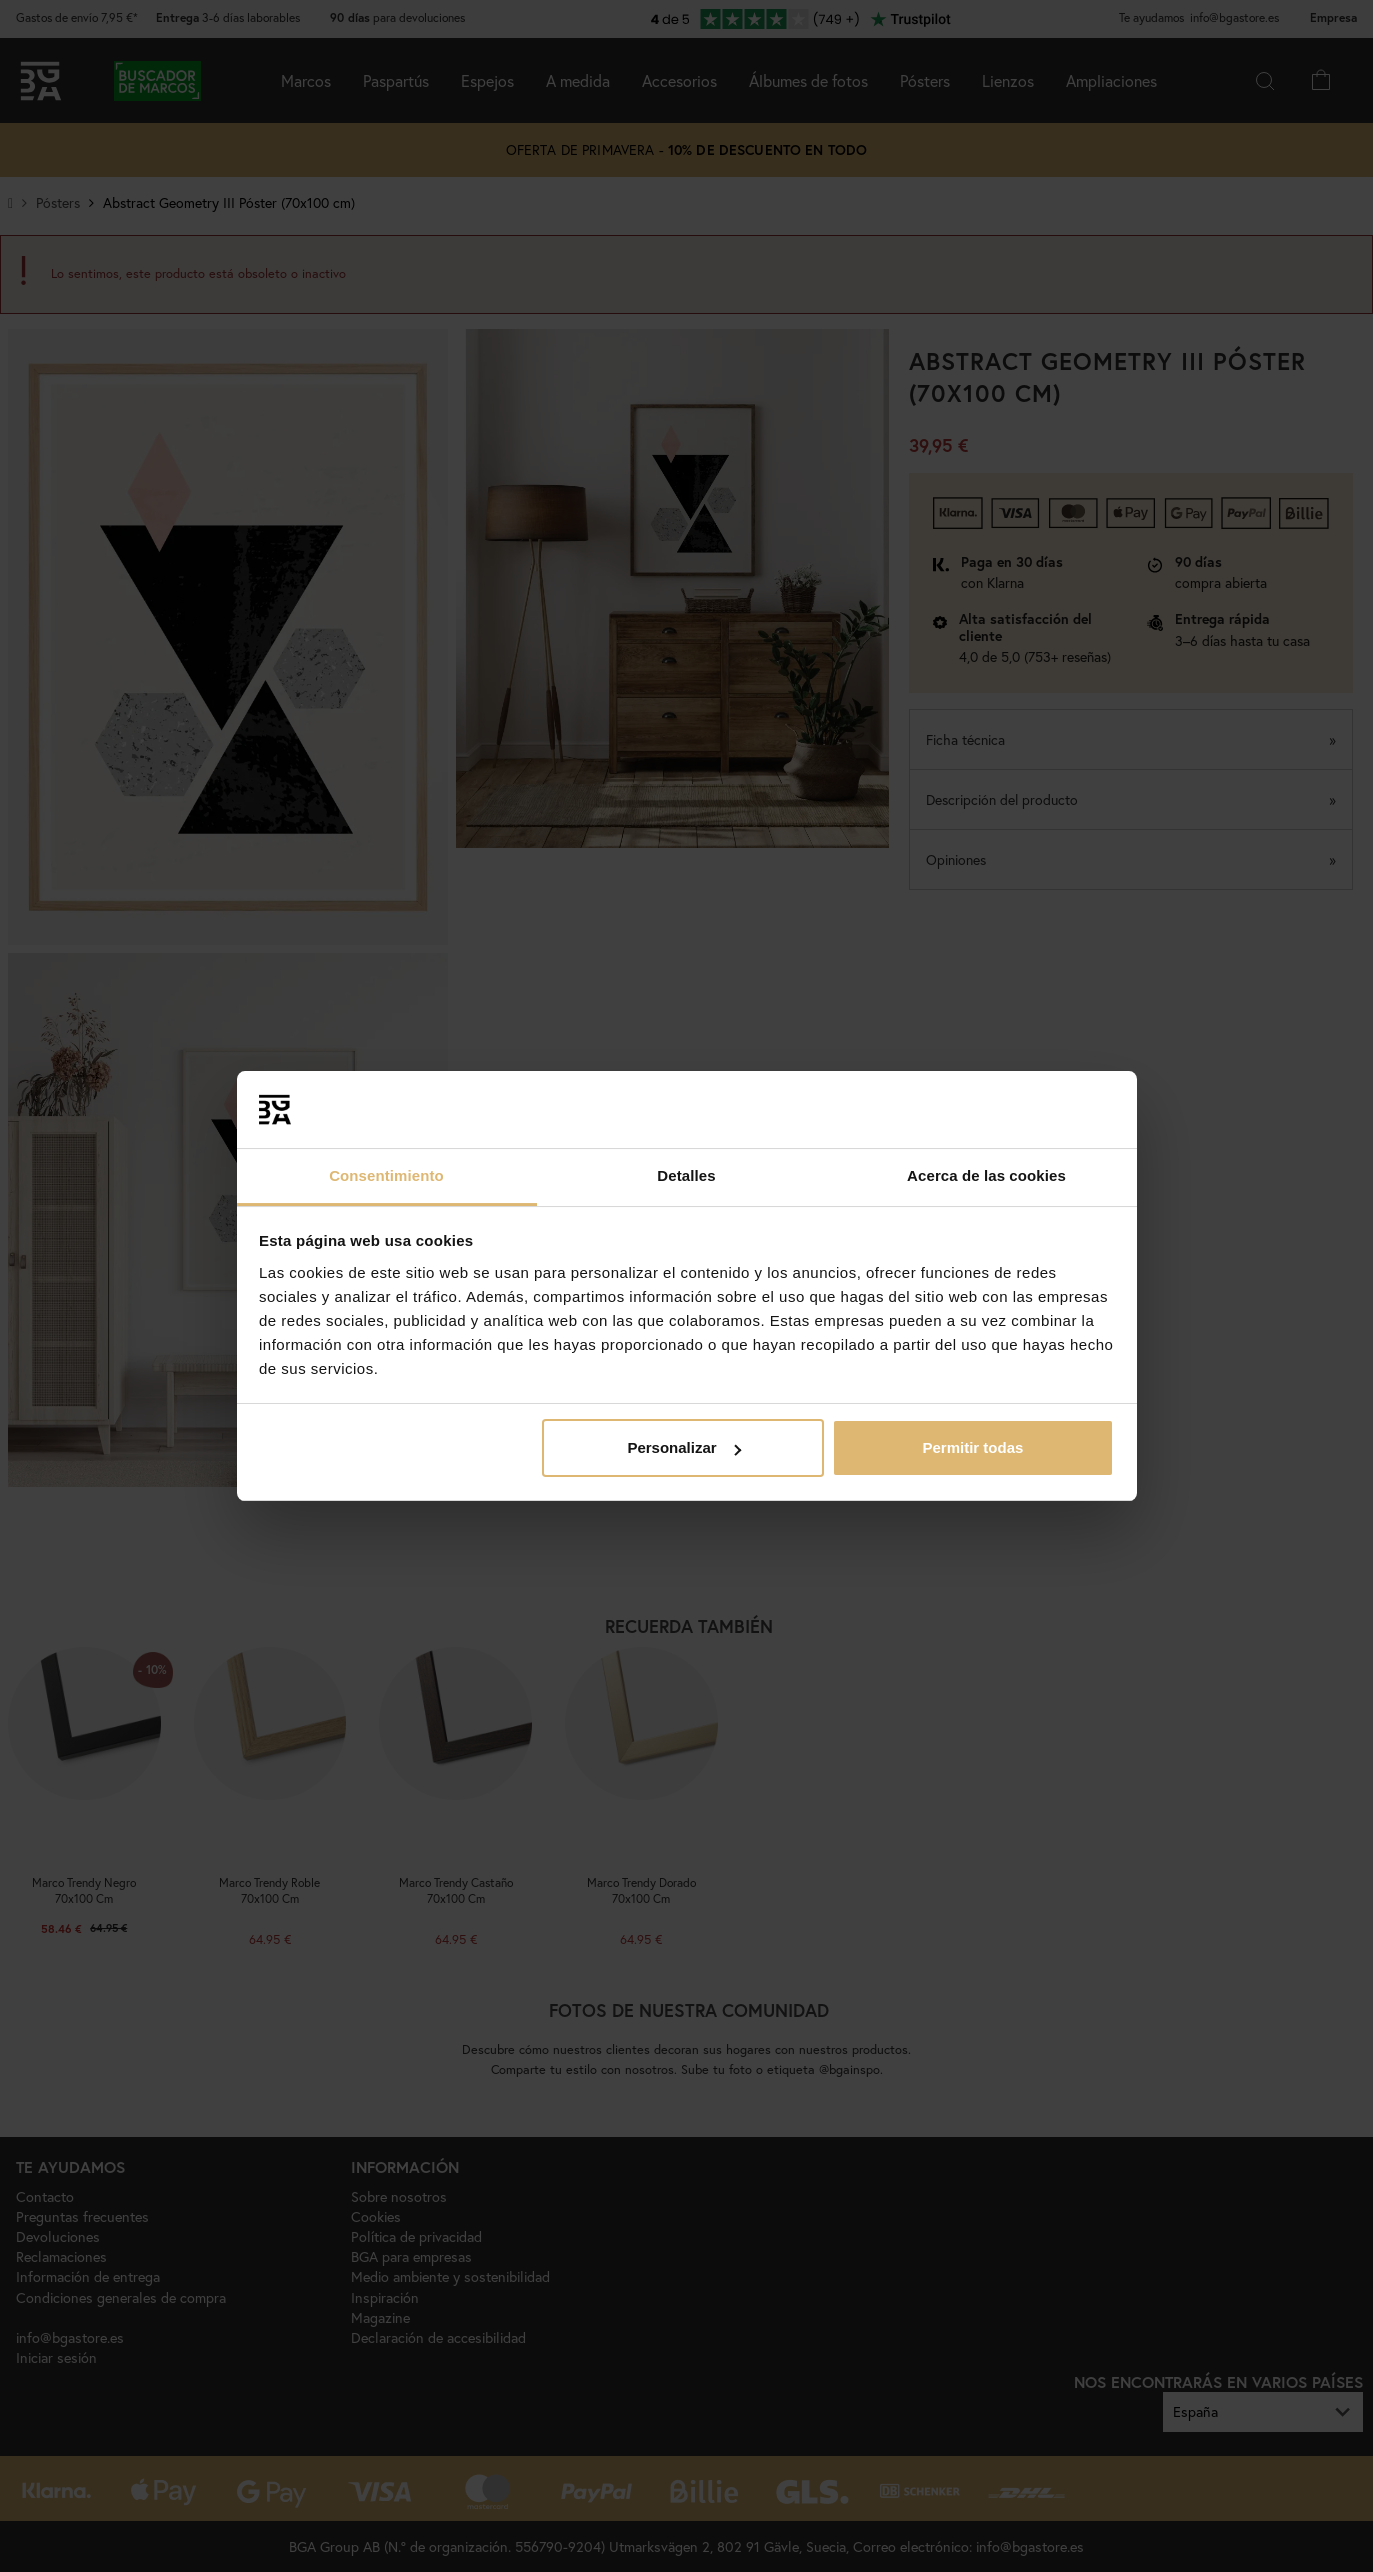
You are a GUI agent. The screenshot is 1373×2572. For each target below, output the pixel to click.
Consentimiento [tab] (386, 1175)
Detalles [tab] (686, 1175)
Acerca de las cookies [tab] (986, 1175)
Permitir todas (972, 1447)
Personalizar (683, 1447)
